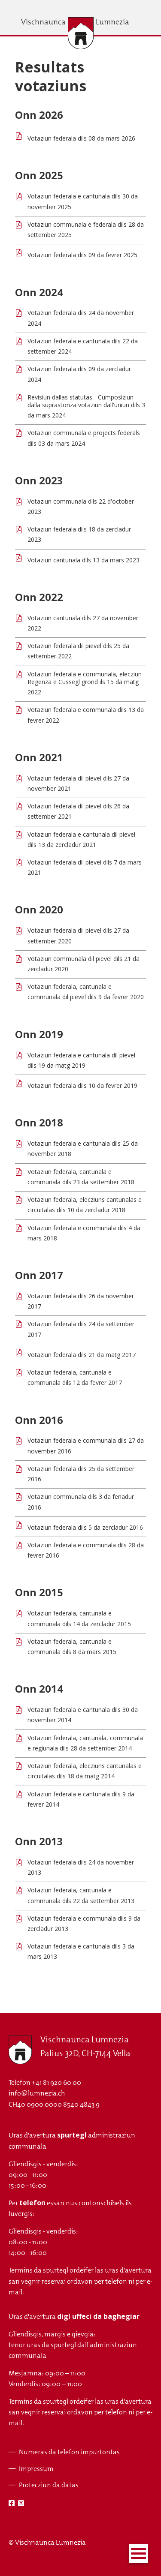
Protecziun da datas (49, 2484)
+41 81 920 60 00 (56, 2082)
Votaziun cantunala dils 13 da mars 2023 (83, 560)
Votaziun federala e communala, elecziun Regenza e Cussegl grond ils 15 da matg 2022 (84, 683)
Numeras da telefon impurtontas (69, 2451)
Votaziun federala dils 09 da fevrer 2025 (82, 255)
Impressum (36, 2468)
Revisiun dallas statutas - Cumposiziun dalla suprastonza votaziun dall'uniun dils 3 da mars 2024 (86, 406)
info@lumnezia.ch (37, 2093)
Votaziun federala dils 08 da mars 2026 (81, 138)
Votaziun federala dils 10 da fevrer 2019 (82, 1085)
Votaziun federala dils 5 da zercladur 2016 (85, 1527)
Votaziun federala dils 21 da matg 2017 (81, 1355)
